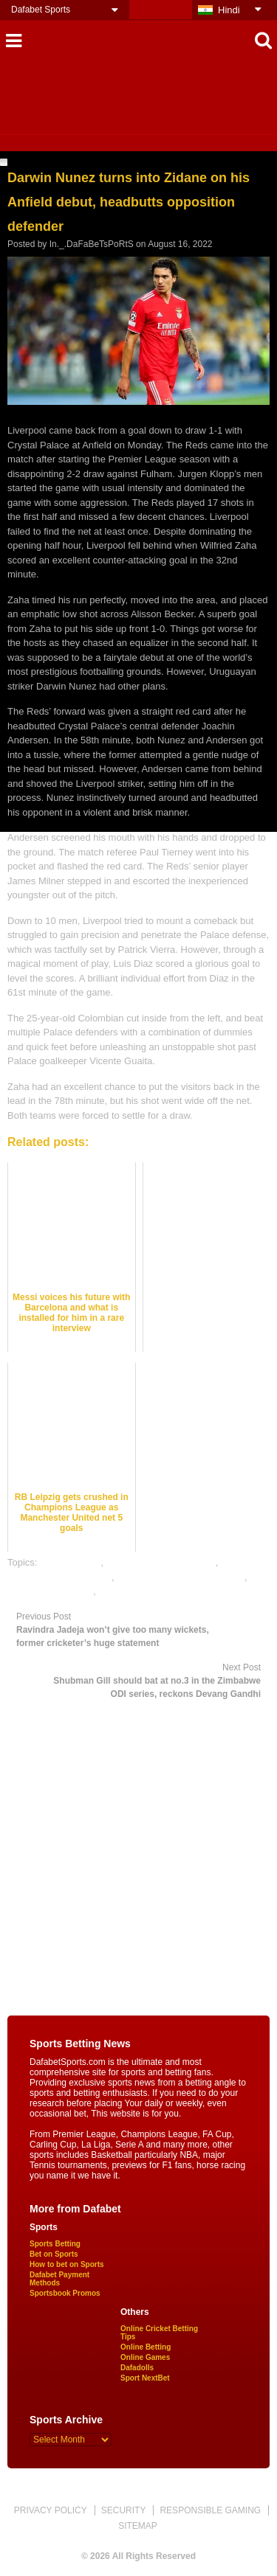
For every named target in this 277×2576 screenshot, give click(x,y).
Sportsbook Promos (65, 2293)
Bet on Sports (54, 2254)
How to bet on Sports (67, 2264)
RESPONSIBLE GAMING (210, 2510)
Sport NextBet (145, 2378)
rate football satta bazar (149, 1591)
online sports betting (50, 1591)
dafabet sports (70, 1562)
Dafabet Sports (40, 9)
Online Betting (145, 2347)
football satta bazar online (161, 1562)
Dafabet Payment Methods (59, 2279)
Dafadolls (137, 2368)
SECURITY (123, 2510)
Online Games (145, 2357)
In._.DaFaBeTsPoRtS (91, 244)
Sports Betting (55, 2244)
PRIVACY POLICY (50, 2510)
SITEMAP (137, 2526)
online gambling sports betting (180, 1577)
